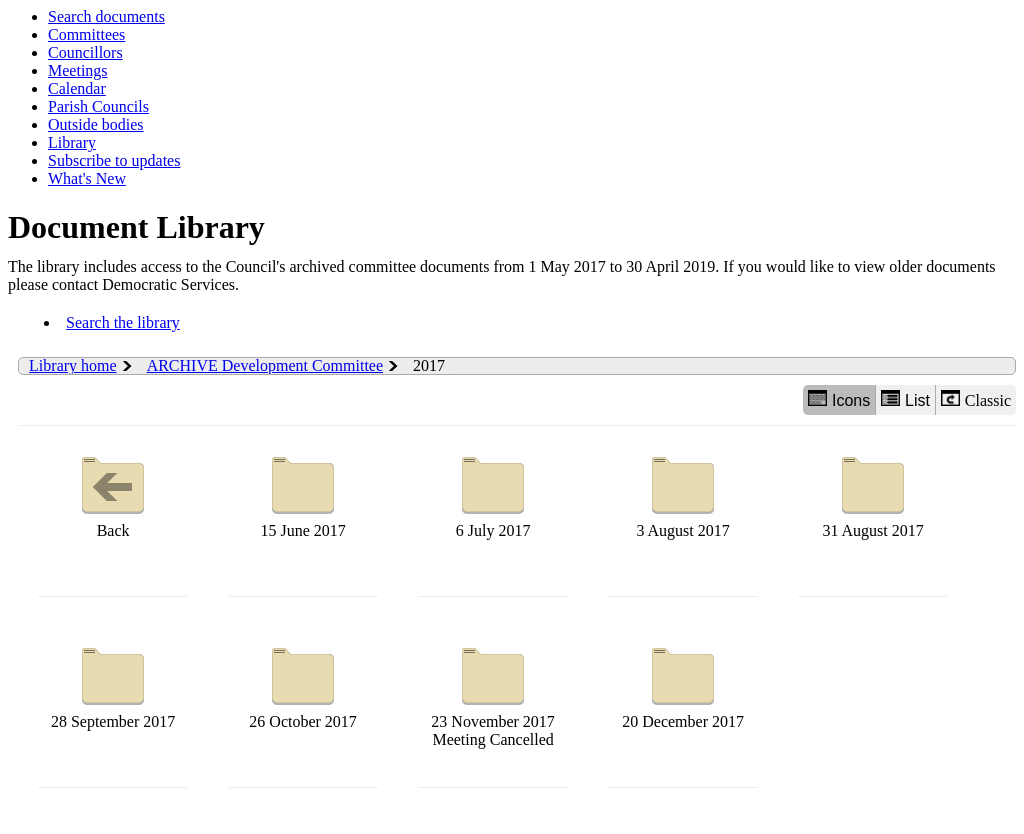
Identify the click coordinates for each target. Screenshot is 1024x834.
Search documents (106, 16)
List (905, 399)
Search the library (123, 322)
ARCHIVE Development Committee (265, 365)
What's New (87, 178)
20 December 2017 (683, 683)
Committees (86, 34)
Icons (839, 399)
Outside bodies (96, 124)
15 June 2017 (302, 492)
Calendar (77, 88)
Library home (73, 365)
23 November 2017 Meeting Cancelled (493, 692)
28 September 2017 (113, 683)
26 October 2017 (303, 683)
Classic (976, 399)
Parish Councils (98, 106)
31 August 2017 (872, 492)
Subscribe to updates (114, 160)
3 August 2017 (682, 492)
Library (72, 142)
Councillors (85, 52)
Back (113, 492)
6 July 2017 (493, 492)
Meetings (78, 70)
